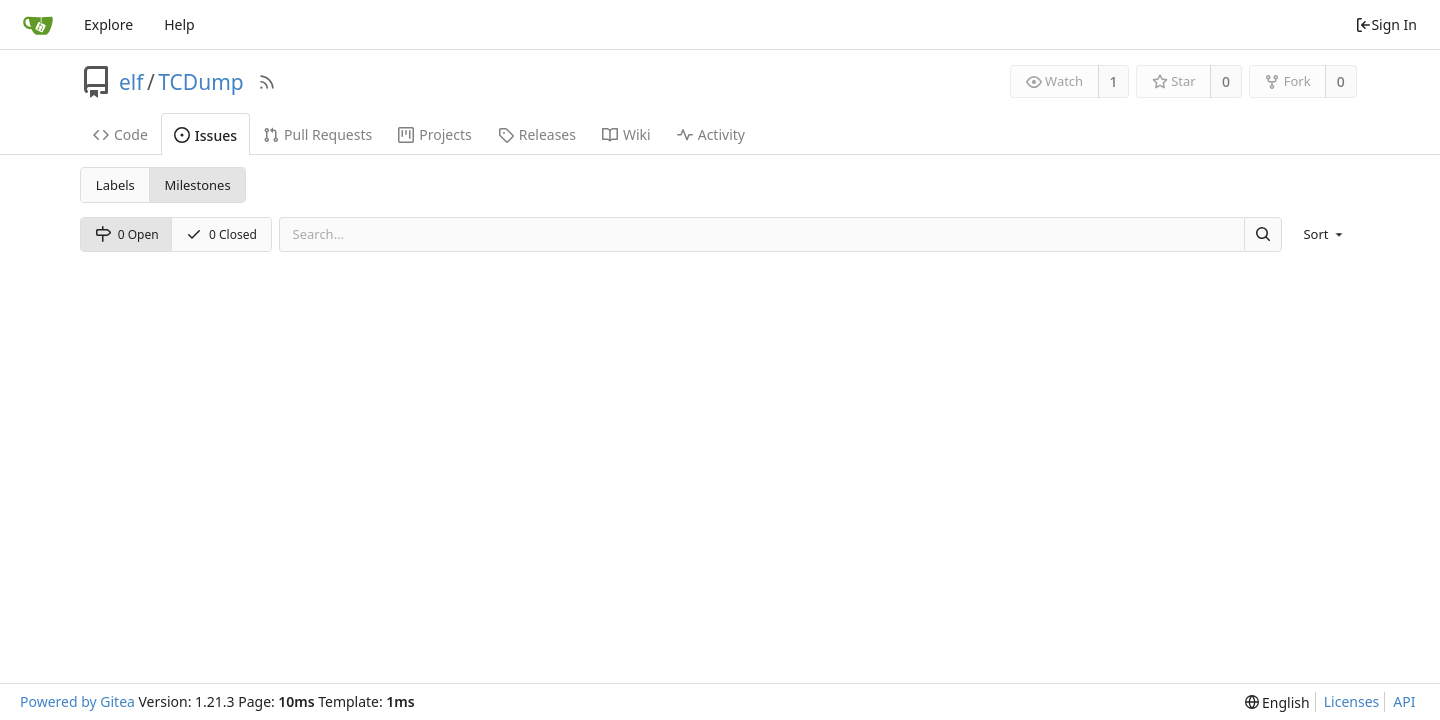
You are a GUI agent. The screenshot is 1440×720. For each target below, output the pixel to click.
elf (131, 82)
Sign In (1386, 24)
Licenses (1352, 701)
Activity (711, 134)
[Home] (38, 25)
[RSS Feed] (267, 82)
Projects (434, 134)
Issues (205, 135)
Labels (115, 185)
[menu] (1324, 234)
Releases (537, 134)
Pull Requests (317, 134)
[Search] (1263, 234)
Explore (108, 24)
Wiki (626, 134)
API (1404, 701)
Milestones (198, 185)
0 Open (127, 234)
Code (120, 134)
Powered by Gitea (77, 701)
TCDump (200, 82)
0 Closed (221, 234)
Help (179, 24)
